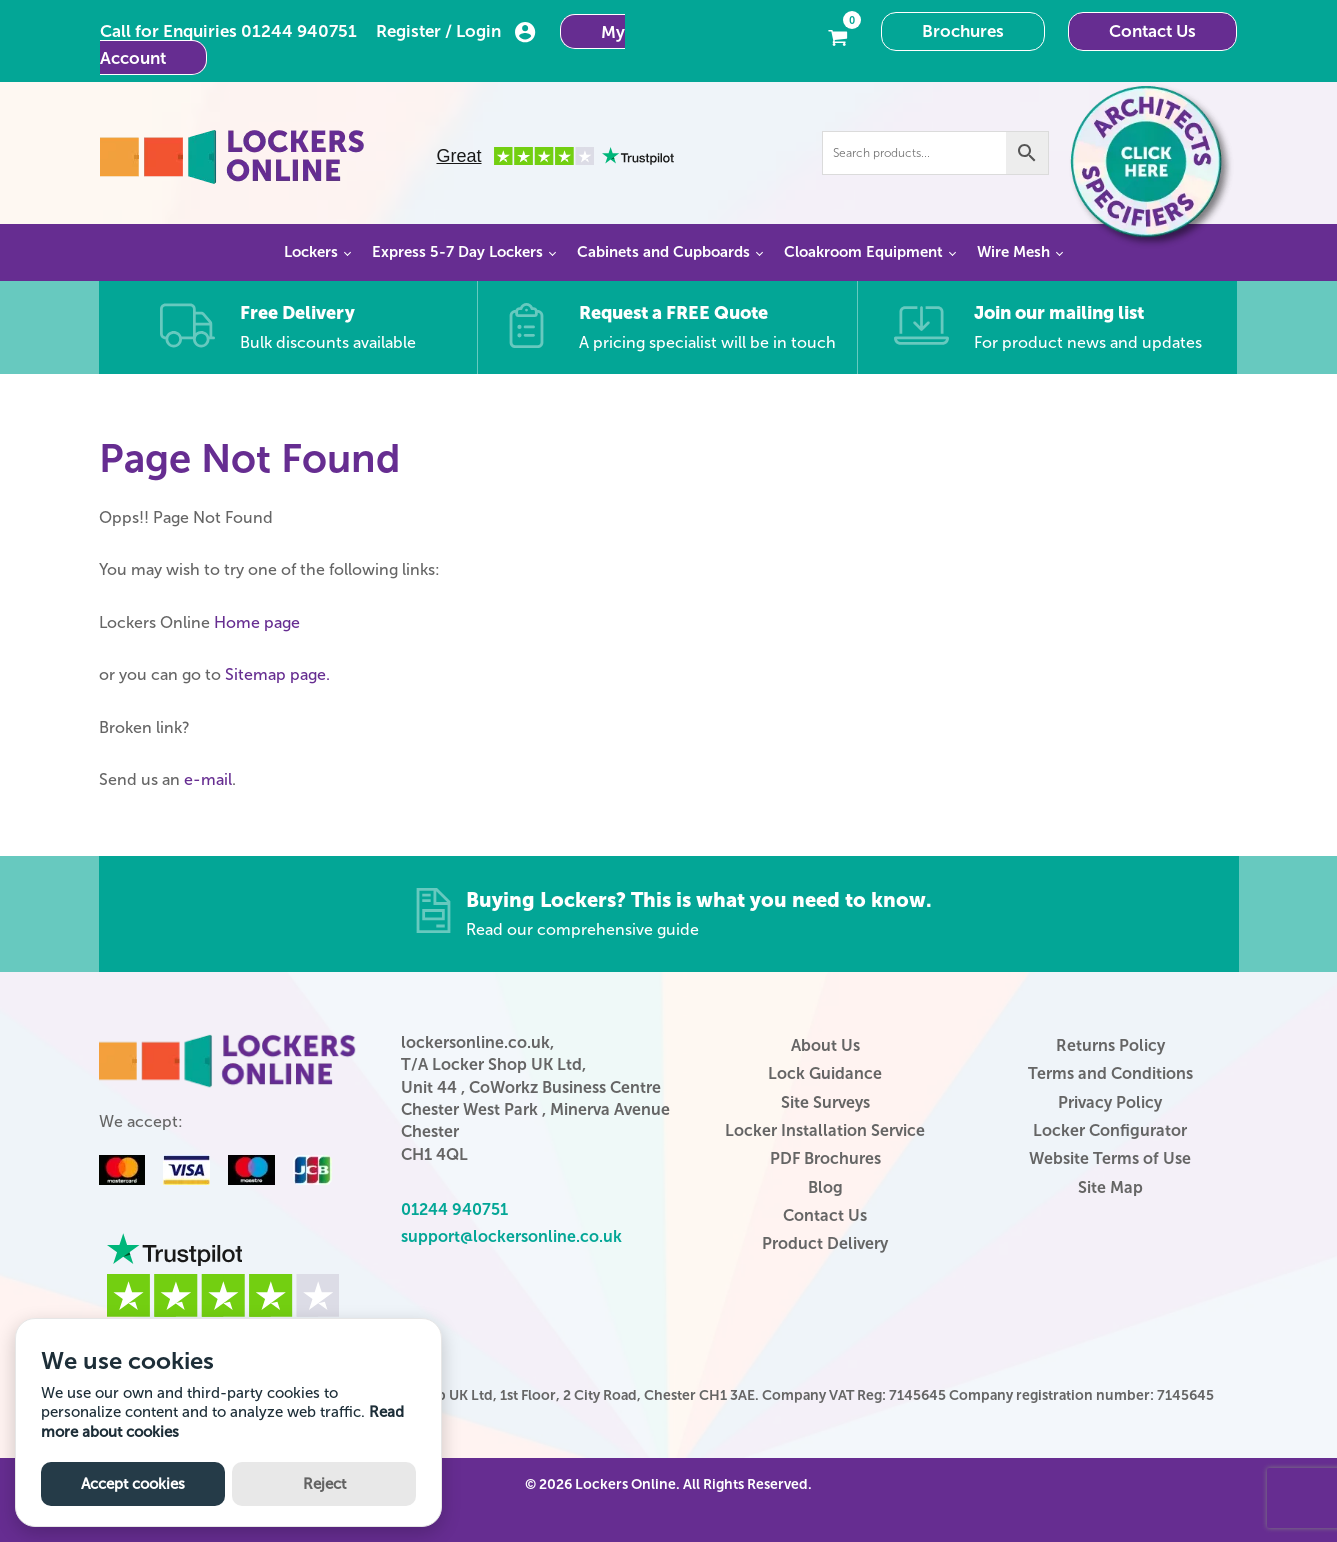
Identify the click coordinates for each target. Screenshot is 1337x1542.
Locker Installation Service (825, 1130)
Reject (324, 1484)
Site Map (1110, 1187)
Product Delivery (825, 1243)
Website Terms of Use (1110, 1158)
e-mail (208, 779)
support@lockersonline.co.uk (511, 1236)
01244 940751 (299, 31)
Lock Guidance (825, 1073)
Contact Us (1152, 31)
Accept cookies (133, 1484)
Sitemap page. (277, 674)
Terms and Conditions (1110, 1073)
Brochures (963, 31)
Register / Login (456, 32)
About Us (825, 1045)
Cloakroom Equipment (863, 252)
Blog (825, 1187)
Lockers (311, 252)
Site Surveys (825, 1102)
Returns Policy (1110, 1045)
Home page (257, 622)
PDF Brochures (825, 1158)
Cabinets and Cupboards (663, 252)
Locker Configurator (1110, 1130)
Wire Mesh (1013, 252)
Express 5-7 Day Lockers (457, 252)
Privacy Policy (1110, 1102)
